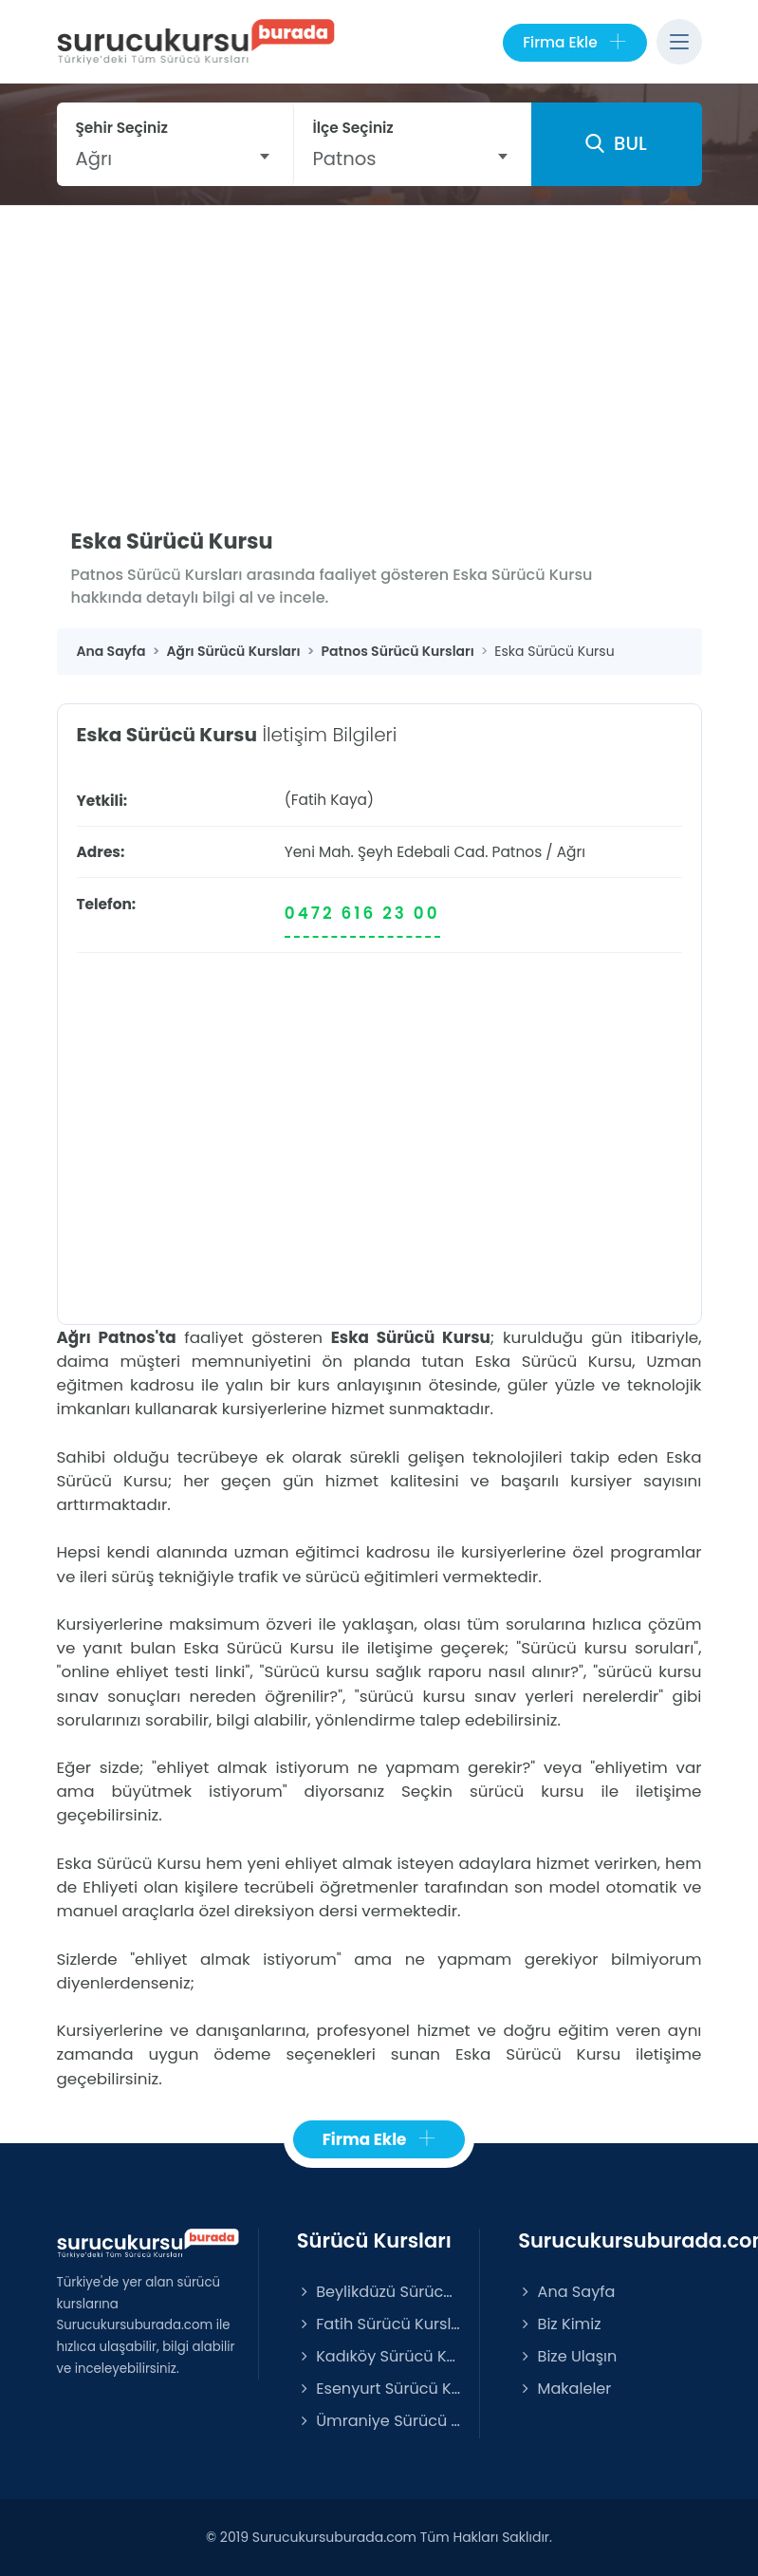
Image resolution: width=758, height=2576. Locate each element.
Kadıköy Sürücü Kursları (378, 2356)
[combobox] (175, 158)
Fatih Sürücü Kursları (378, 2324)
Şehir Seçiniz (122, 128)
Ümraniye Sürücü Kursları (378, 2421)
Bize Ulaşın (567, 2356)
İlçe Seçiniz (353, 128)
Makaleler (564, 2388)
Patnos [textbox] (345, 158)
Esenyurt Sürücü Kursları (378, 2388)
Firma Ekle (574, 43)
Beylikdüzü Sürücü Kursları (378, 2292)
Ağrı (571, 852)
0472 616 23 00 (362, 913)
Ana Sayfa (566, 2292)
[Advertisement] (379, 348)
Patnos (517, 852)
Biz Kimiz (559, 2324)
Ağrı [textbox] (94, 158)
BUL (615, 143)
